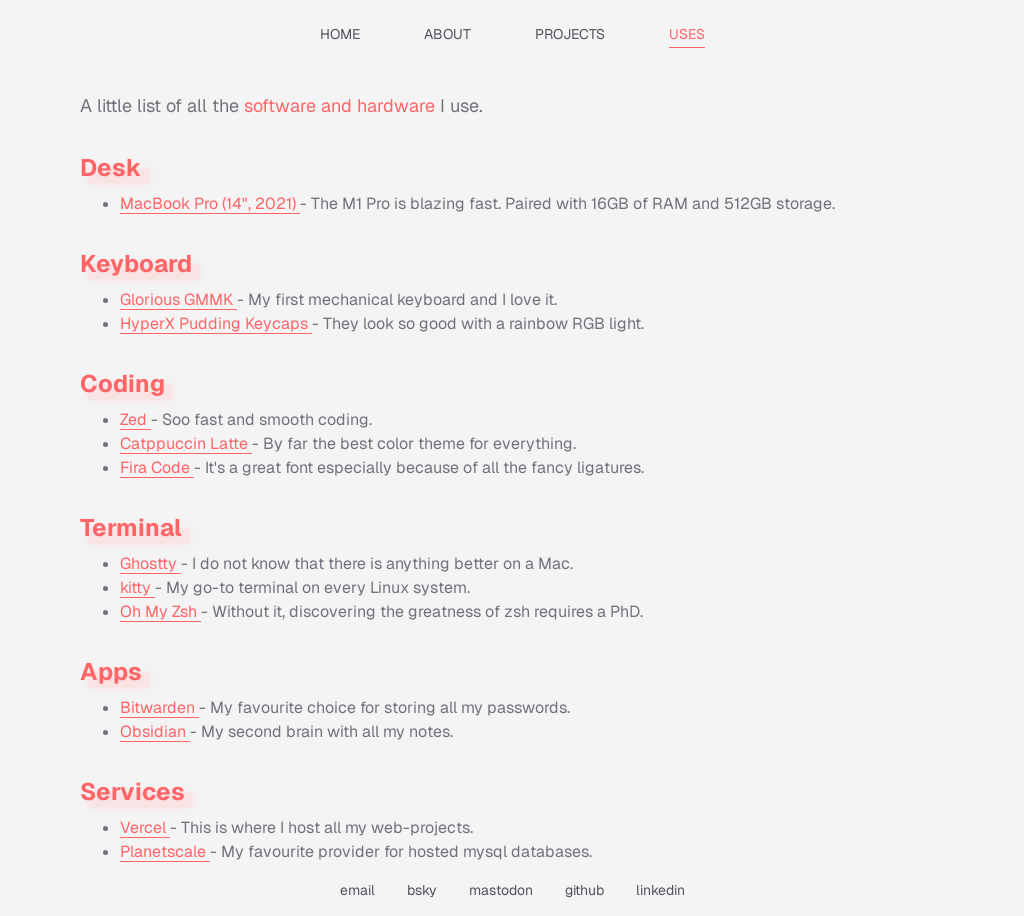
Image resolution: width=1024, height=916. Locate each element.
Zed (135, 419)
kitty (137, 587)
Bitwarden (159, 707)
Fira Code (157, 467)
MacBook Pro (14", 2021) (210, 203)
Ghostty (150, 563)
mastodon (501, 890)
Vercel (145, 827)
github (584, 890)
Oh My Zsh (160, 611)
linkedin (660, 890)
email (357, 890)
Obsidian (155, 731)
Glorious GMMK (178, 299)
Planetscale (165, 851)
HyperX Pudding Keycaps (216, 323)
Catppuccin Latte (186, 443)
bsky (422, 890)
